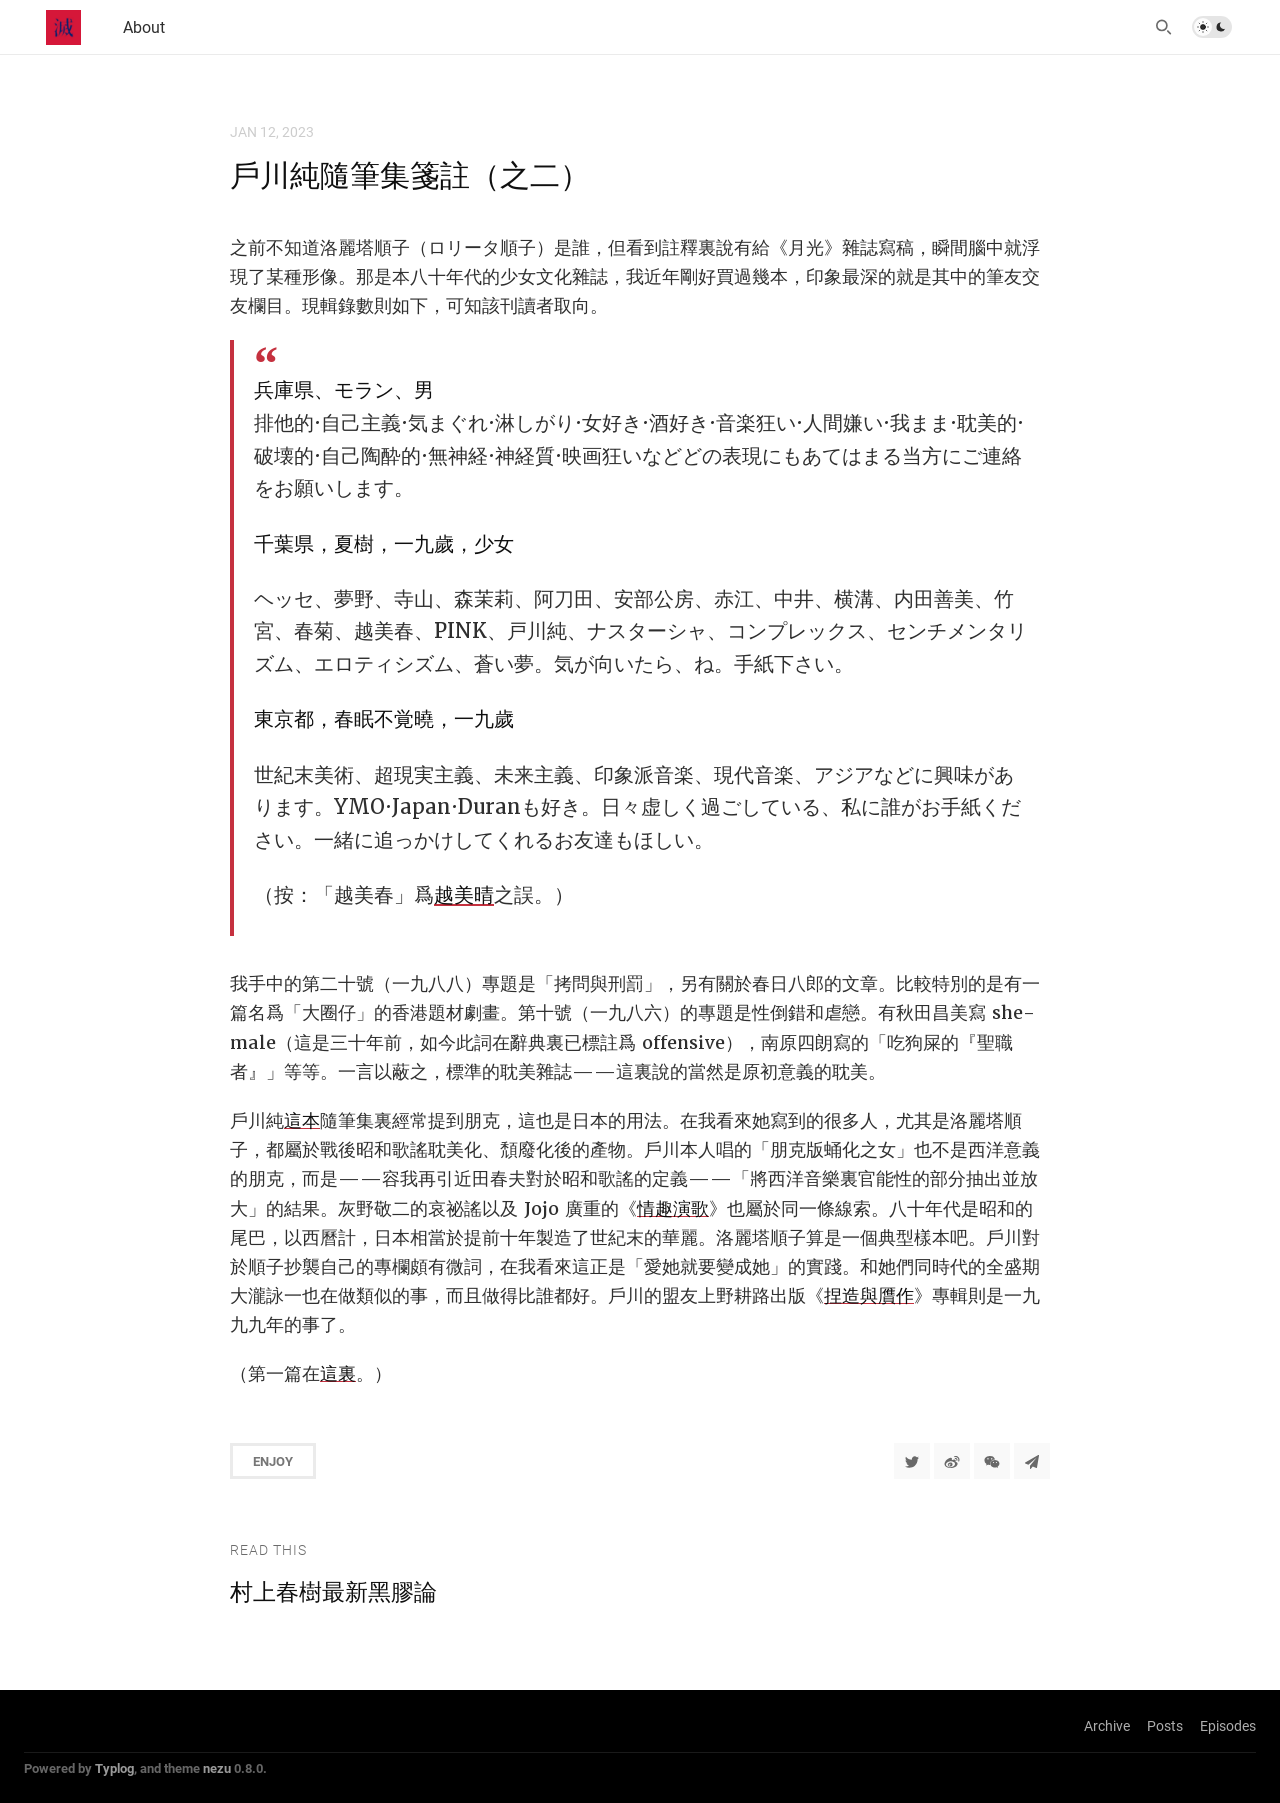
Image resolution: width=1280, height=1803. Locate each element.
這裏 (338, 1373)
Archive (1107, 1725)
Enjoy (273, 1461)
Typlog (114, 1768)
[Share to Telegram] (1032, 1461)
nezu (217, 1768)
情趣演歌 (673, 1208)
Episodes (1228, 1725)
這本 (302, 1120)
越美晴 (464, 895)
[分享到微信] (992, 1461)
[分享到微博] (952, 1461)
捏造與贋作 (869, 1295)
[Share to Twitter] (912, 1461)
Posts (1165, 1725)
